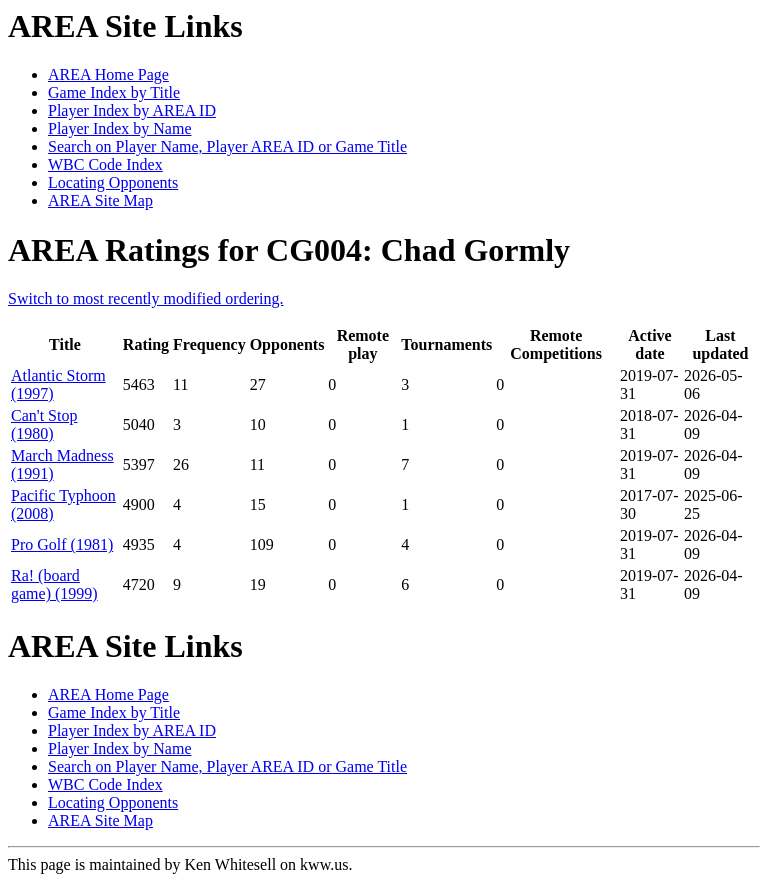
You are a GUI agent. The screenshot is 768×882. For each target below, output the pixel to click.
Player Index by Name (120, 128)
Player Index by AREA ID (132, 110)
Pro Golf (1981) (62, 544)
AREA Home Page (108, 74)
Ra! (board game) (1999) (54, 584)
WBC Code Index (105, 164)
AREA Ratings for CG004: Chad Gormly (289, 250)
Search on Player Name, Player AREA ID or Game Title (227, 146)
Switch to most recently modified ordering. (146, 298)
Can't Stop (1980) (44, 424)
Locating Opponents (113, 182)
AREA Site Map (100, 200)
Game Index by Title (114, 92)
